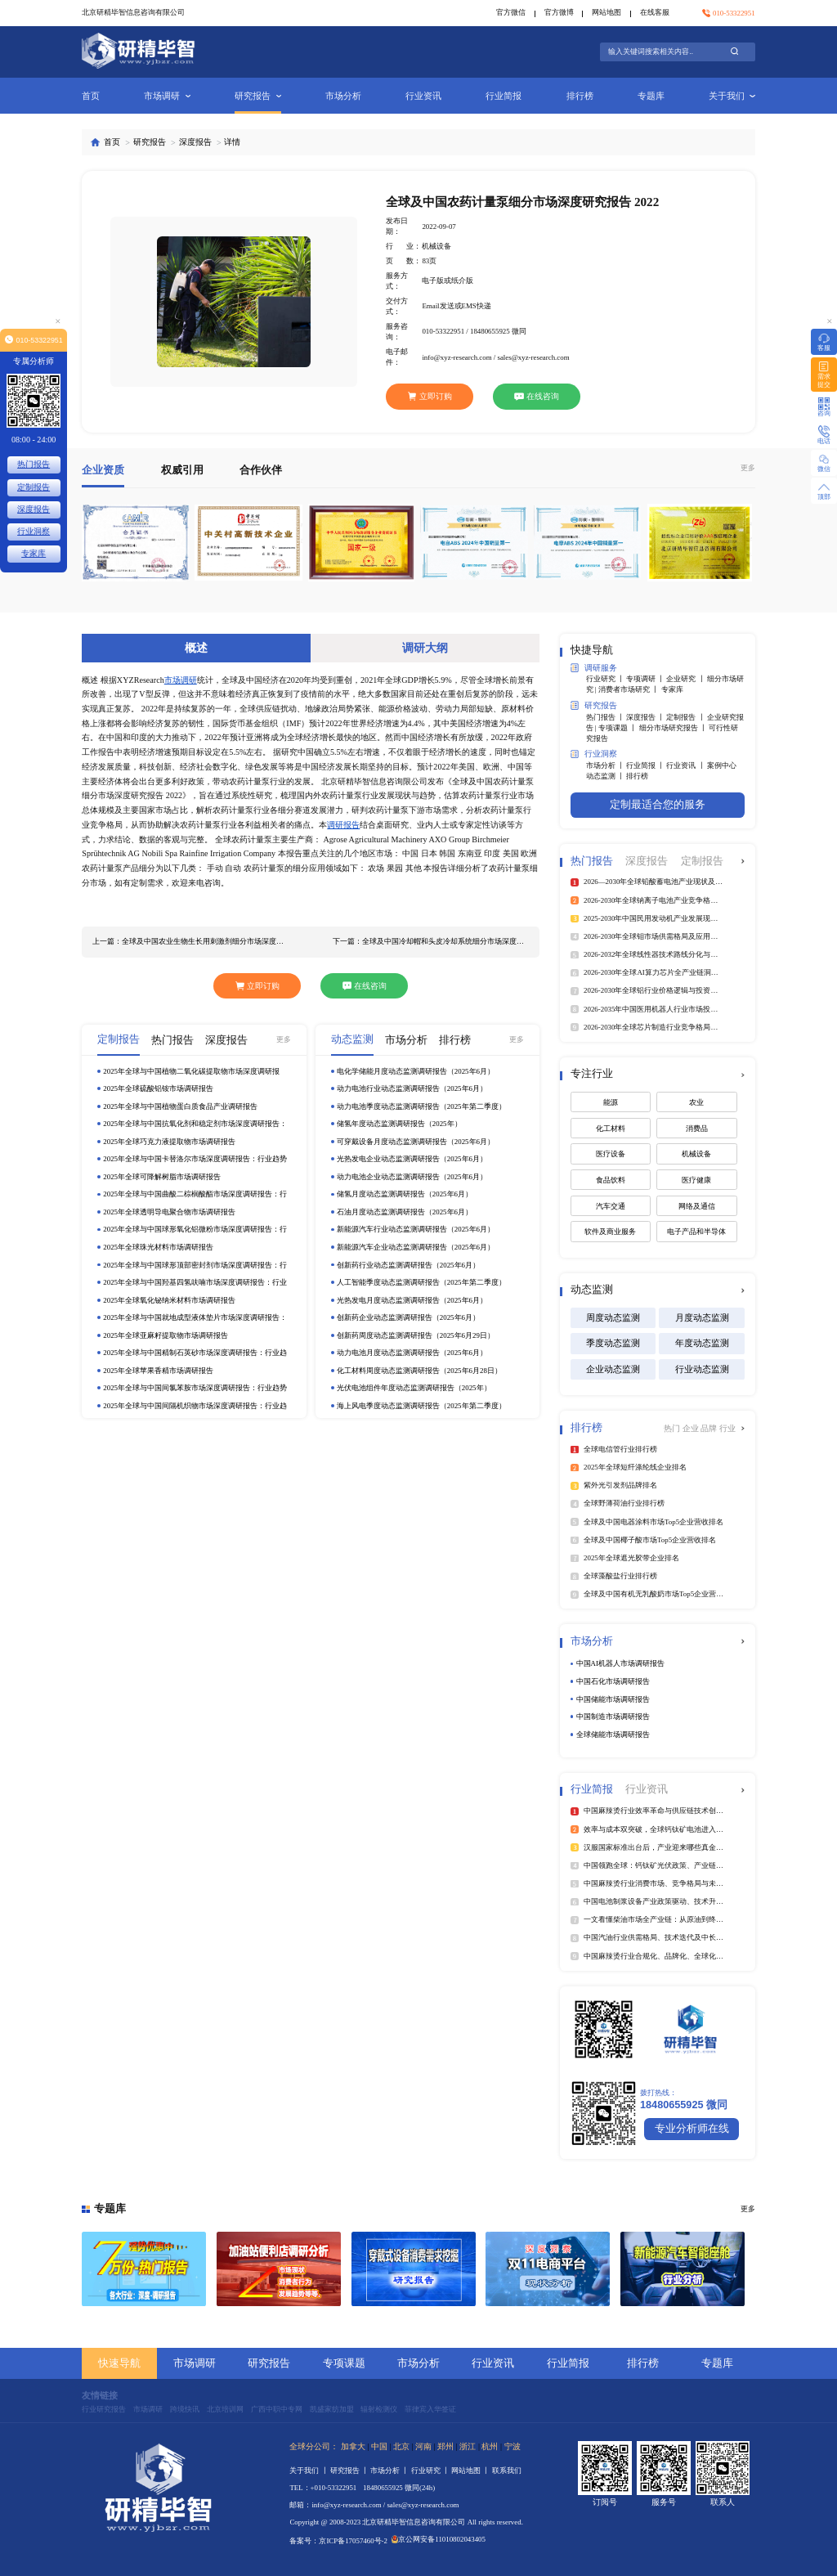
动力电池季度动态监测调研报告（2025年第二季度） (421, 1106)
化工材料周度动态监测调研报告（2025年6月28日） (419, 1371)
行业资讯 (423, 96)
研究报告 (258, 96)
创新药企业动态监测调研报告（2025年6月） (408, 1317)
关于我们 (732, 96)
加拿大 (353, 2446)
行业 (727, 1428)
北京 (401, 2446)
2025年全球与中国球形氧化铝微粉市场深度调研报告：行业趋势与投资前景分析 (195, 1229)
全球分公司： (313, 2446)
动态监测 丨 (606, 776)
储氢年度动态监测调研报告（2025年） (399, 1124)
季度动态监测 (613, 1343)
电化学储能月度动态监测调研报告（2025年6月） (416, 1071)
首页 (91, 96)
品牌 (709, 1428)
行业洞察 (594, 754)
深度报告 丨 (646, 717)
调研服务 (594, 667)
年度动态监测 (702, 1343)
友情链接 (100, 2395)
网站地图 (606, 12)
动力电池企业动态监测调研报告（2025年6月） (412, 1177)
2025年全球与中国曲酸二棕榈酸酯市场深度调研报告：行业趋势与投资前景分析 (195, 1194)
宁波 (512, 2446)
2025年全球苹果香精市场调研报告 (158, 1371)
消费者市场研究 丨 (629, 689)
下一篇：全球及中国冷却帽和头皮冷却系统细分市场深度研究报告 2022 (431, 941)
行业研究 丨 (606, 679)
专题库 (651, 96)
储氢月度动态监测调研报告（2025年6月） (404, 1194)
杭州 (489, 2446)
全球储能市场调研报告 (613, 1734)
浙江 (467, 2446)
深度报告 (195, 141)
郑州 (445, 2446)
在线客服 (654, 12)
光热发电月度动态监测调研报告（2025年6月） (412, 1300)
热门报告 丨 (606, 717)
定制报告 (33, 486)
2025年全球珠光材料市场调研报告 (158, 1247)
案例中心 (721, 765)
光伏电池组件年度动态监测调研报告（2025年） (414, 1388)
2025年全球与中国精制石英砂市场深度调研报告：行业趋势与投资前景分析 (195, 1353)
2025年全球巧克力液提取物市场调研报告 (169, 1142)
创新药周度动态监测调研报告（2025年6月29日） (416, 1335)
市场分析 (343, 96)
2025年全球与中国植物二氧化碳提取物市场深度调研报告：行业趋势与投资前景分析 (191, 1071)
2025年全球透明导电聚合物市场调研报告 (169, 1212)
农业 (696, 1102)
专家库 (672, 689)
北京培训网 (225, 2409)
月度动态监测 (702, 1317)
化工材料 (610, 1128)
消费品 (697, 1128)
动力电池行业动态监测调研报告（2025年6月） (412, 1088)
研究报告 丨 (350, 2470)
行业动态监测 (702, 1369)
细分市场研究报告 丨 (674, 728)
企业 (692, 1428)
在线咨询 (536, 396)
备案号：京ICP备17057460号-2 (338, 2541)
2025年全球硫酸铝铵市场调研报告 (158, 1088)
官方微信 (511, 12)
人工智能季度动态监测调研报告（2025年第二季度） (421, 1282)
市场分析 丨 (606, 765)
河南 (423, 2446)
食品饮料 (610, 1180)
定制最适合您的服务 (657, 804)
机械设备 (696, 1154)
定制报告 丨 (686, 717)
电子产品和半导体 (696, 1231)
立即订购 (430, 396)
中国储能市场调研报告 (613, 1699)
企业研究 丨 (686, 679)
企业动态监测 (613, 1369)
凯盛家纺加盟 (332, 2409)
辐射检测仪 (378, 2409)
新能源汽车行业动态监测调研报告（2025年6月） (416, 1229)
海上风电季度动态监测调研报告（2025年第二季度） (421, 1406)
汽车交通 (610, 1206)
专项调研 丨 (646, 679)
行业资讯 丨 (686, 765)
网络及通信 (696, 1206)
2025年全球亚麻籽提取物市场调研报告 (165, 1335)
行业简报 (503, 96)
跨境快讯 (184, 2409)
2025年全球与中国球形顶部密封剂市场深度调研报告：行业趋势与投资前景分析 (195, 1265)
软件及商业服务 (610, 1231)
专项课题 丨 (618, 728)
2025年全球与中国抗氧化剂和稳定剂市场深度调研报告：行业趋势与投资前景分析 (195, 1124)
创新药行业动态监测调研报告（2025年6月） (408, 1265)
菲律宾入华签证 (430, 2409)
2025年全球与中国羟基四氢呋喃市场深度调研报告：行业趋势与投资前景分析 (195, 1282)
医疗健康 (696, 1180)
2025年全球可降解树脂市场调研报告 (162, 1177)
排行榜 (579, 96)
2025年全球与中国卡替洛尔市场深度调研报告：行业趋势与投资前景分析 (195, 1159)
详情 (232, 141)
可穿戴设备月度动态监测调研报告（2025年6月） (416, 1142)
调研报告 (343, 824)
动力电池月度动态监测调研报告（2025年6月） (412, 1353)
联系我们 (506, 2470)
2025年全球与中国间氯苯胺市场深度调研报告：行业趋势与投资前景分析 (195, 1388)
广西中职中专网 (276, 2409)
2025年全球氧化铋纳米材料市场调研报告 (169, 1300)
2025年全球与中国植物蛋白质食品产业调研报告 (180, 1106)
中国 (379, 2446)
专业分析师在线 (692, 2128)
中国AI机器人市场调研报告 (620, 1663)
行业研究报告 (104, 2409)
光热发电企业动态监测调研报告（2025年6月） (412, 1159)
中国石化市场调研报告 (613, 1681)
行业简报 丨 (646, 765)
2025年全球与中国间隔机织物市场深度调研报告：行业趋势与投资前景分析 (195, 1406)
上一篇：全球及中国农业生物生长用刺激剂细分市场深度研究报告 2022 (190, 941)
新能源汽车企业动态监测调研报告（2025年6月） (416, 1247)
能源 (610, 1102)
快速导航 (119, 2363)
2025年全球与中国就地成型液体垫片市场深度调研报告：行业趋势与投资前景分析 (195, 1317)
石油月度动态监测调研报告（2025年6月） (404, 1212)
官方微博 (559, 12)
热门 (673, 1428)
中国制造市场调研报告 (613, 1716)
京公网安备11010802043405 (439, 2539)
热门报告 (33, 464)
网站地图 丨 (471, 2470)
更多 (748, 468)
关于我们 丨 (309, 2470)
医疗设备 (610, 1154)
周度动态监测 (613, 1317)
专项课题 (344, 2363)
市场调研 (167, 96)
